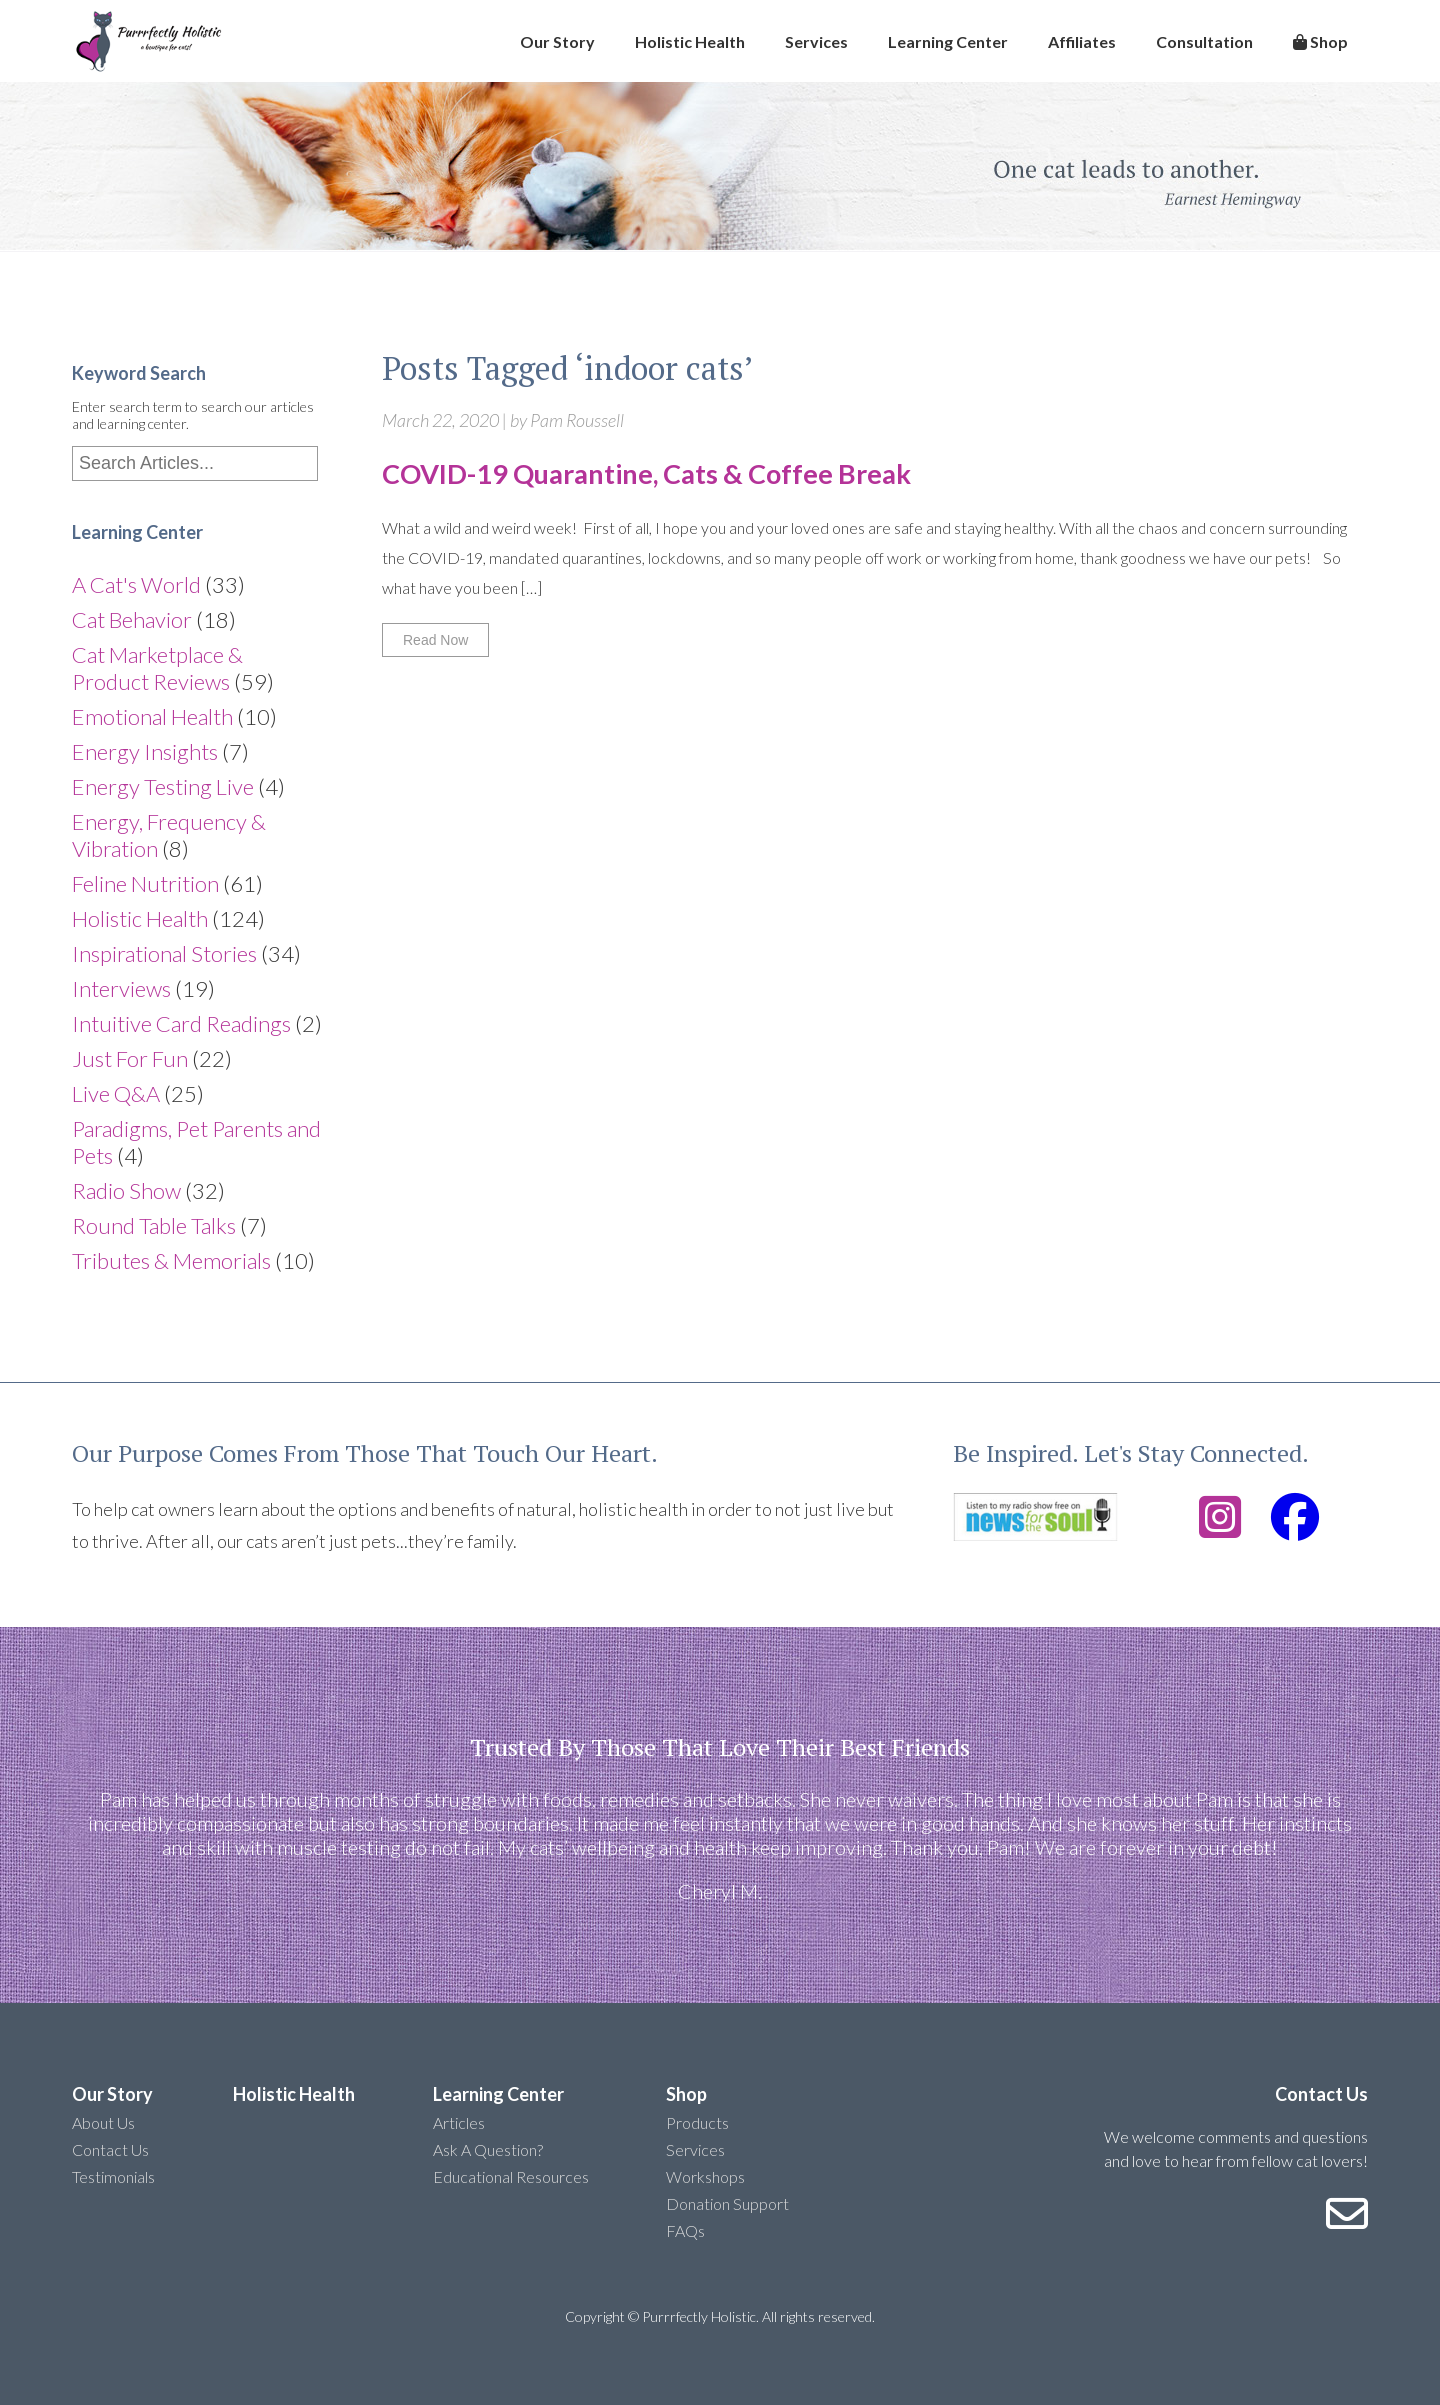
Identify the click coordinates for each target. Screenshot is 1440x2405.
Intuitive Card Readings (181, 1023)
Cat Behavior (132, 619)
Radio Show (126, 1190)
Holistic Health (690, 41)
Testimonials (113, 2176)
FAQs (685, 2230)
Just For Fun (130, 1058)
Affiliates (1082, 41)
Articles (459, 2122)
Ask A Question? (488, 2149)
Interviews (121, 988)
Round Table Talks (154, 1225)
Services (816, 41)
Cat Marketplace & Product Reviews (157, 668)
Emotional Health (152, 716)
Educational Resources (511, 2176)
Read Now (435, 640)
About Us (103, 2122)
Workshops (705, 2176)
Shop (1320, 41)
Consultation (1204, 41)
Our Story (557, 41)
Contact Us (110, 2149)
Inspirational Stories (164, 953)
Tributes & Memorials (171, 1260)
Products (697, 2122)
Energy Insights (145, 751)
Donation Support (727, 2203)
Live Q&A (116, 1093)
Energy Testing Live (163, 786)
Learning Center (948, 41)
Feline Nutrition (145, 883)
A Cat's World (136, 584)
